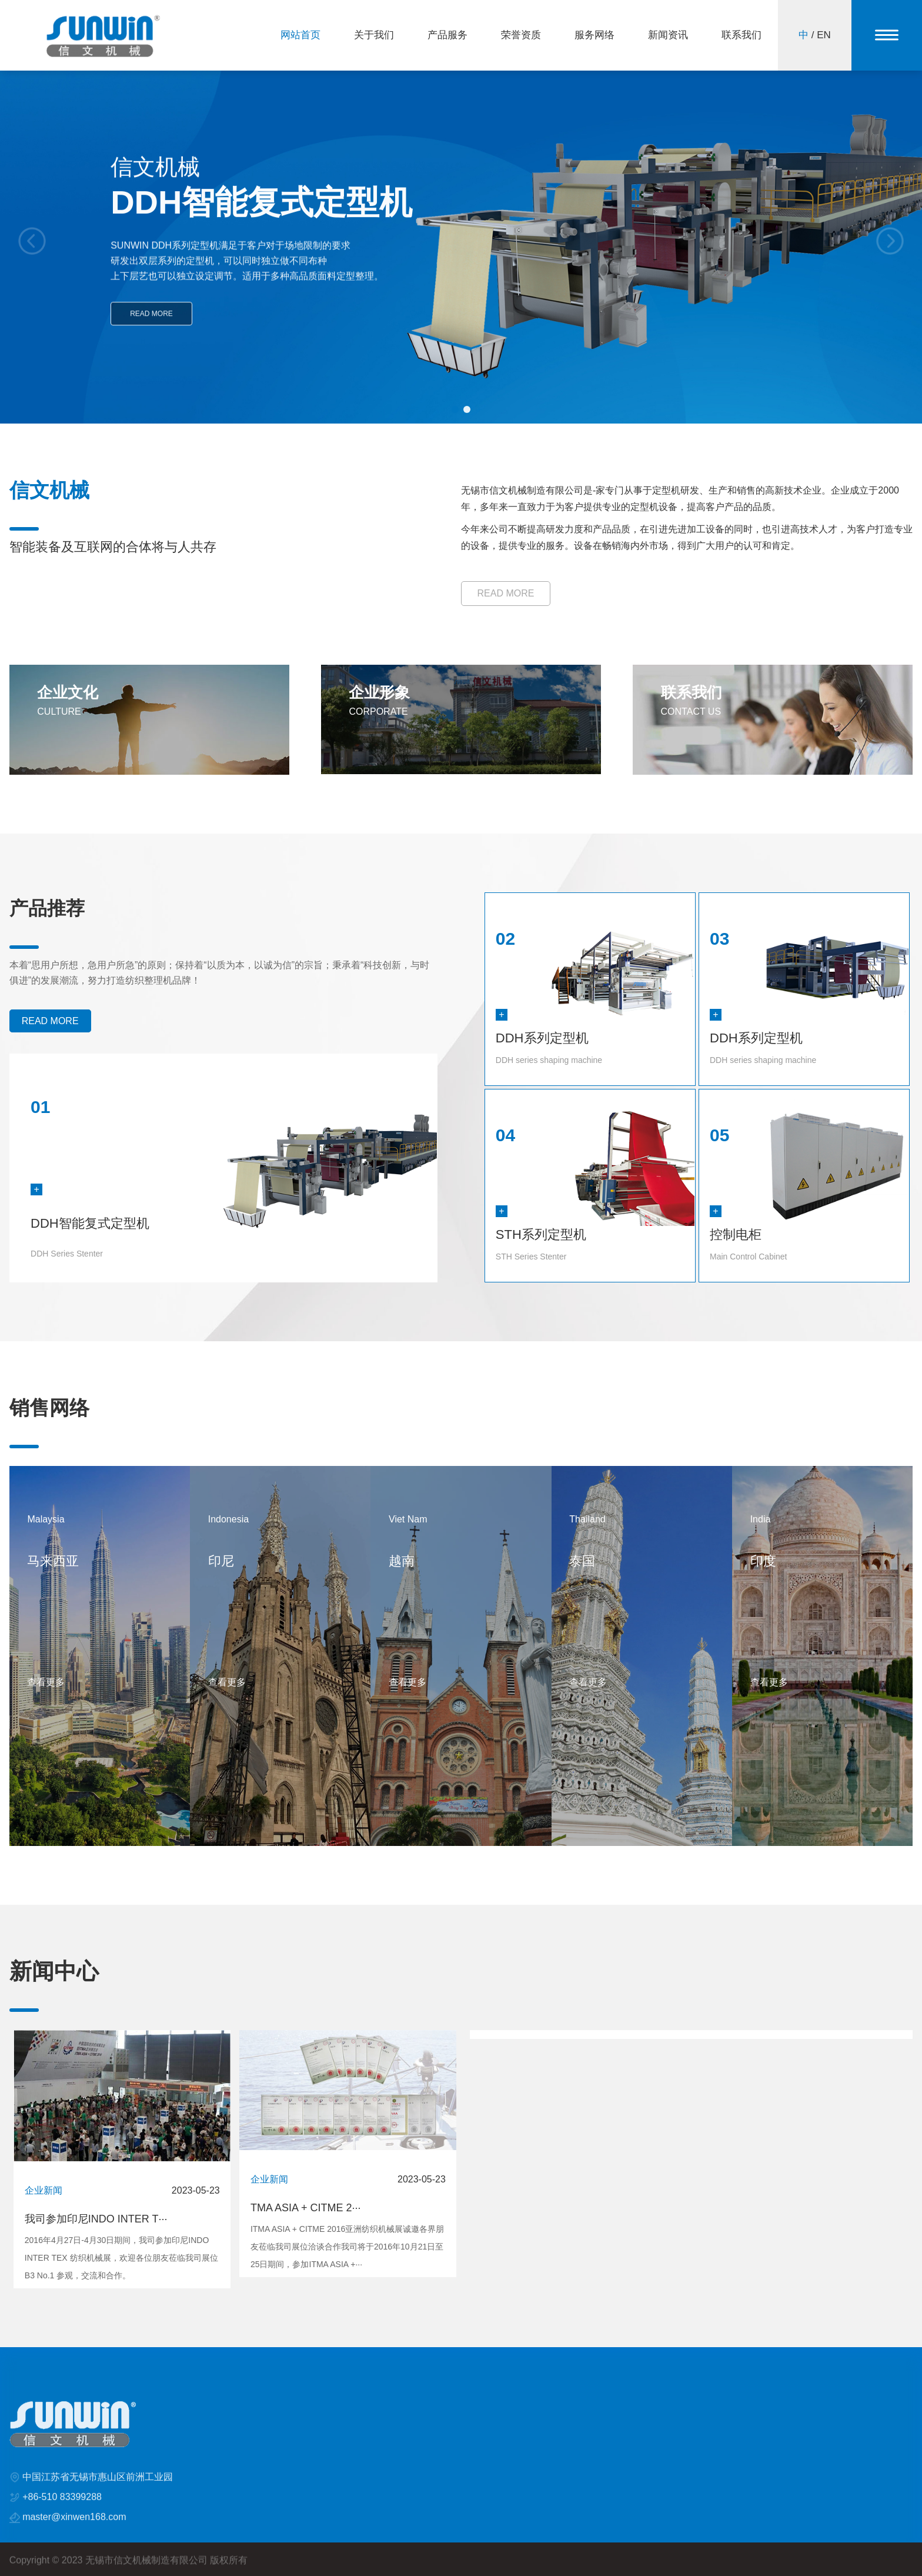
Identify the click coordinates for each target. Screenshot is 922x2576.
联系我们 (741, 35)
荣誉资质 (521, 35)
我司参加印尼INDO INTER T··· (96, 2219)
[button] (455, 409)
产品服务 (447, 35)
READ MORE (151, 329)
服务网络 (594, 35)
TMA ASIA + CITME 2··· (305, 2208)
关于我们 (374, 35)
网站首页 (300, 35)
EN (824, 35)
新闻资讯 (668, 35)
